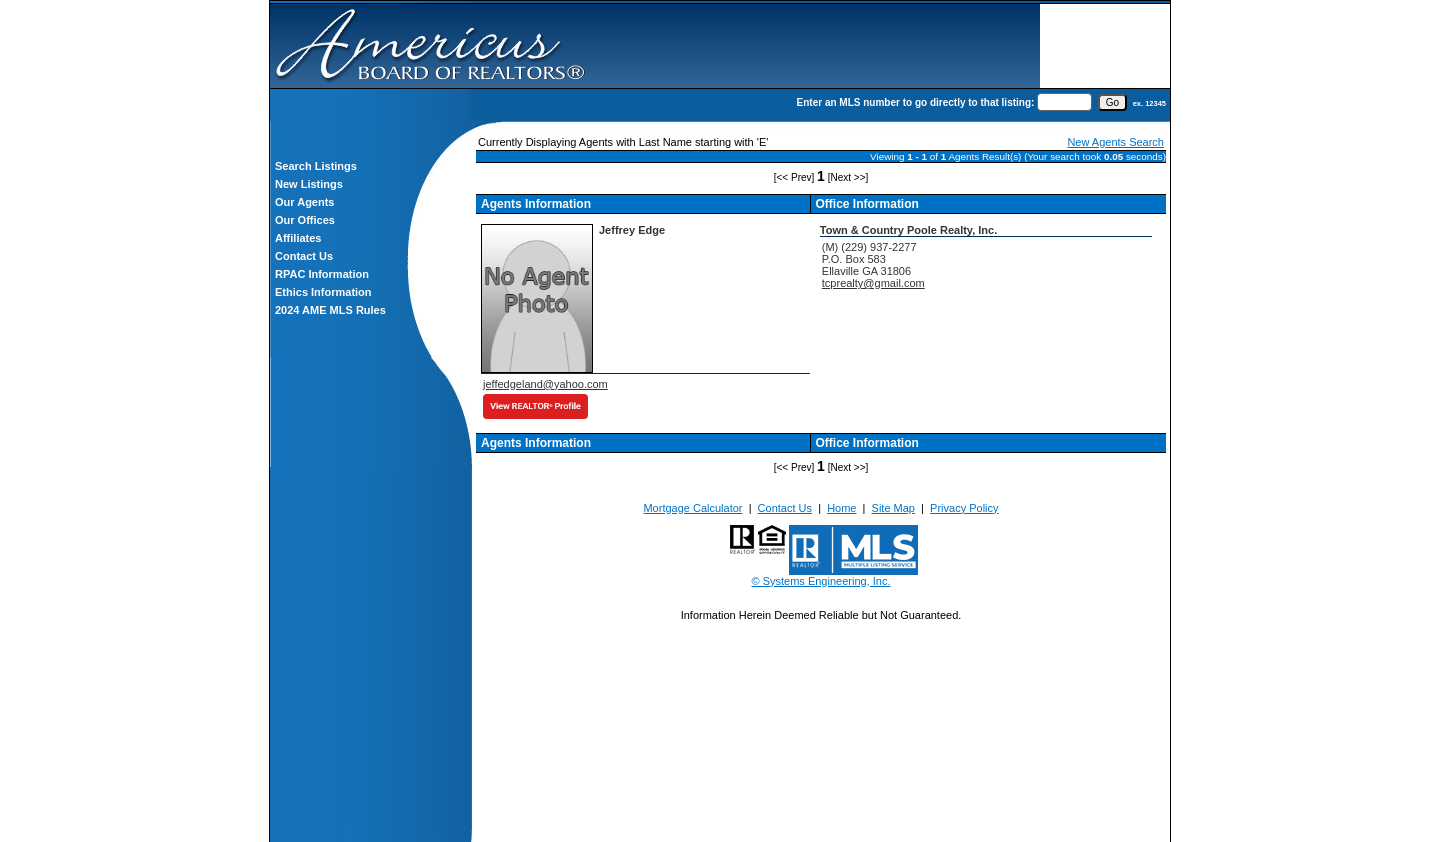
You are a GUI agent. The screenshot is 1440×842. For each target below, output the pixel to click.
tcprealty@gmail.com (873, 283)
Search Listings (316, 166)
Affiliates (298, 238)
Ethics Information (323, 292)
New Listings (309, 184)
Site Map (893, 508)
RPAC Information (322, 274)
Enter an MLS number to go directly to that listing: (916, 102)
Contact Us (304, 256)
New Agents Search (1115, 142)
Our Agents (305, 202)
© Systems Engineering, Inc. (821, 581)
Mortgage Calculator (692, 508)
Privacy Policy (964, 508)
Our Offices (305, 220)
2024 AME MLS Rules (330, 310)
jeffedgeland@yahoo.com (545, 384)
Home (841, 508)
